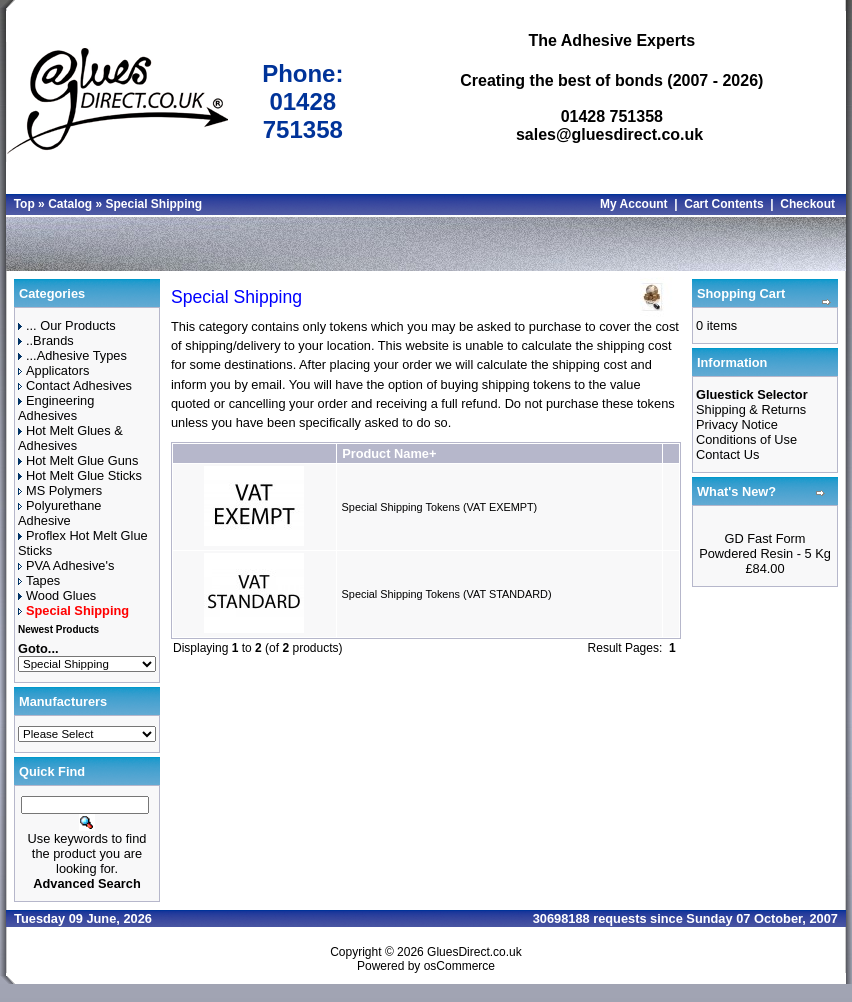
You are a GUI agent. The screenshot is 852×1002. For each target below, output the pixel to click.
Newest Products (58, 629)
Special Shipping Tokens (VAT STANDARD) (447, 594)
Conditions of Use (746, 439)
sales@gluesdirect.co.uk (609, 134)
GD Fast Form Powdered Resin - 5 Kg (765, 546)
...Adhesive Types (72, 355)
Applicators (53, 370)
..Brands (46, 340)
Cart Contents (723, 204)
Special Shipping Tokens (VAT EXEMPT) (440, 507)
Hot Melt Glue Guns (78, 460)
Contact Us (727, 454)
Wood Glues (57, 595)
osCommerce (459, 966)
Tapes (39, 580)
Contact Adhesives (75, 385)
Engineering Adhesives (56, 408)
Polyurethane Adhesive (59, 513)
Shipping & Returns (751, 409)
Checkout (807, 204)
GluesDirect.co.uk (474, 952)
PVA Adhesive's (66, 565)
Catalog (70, 204)
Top (24, 204)
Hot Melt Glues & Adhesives (70, 438)
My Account (634, 204)
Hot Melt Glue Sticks (80, 475)
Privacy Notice (737, 424)
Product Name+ (389, 453)
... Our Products (67, 325)
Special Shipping (153, 204)
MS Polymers (60, 490)
